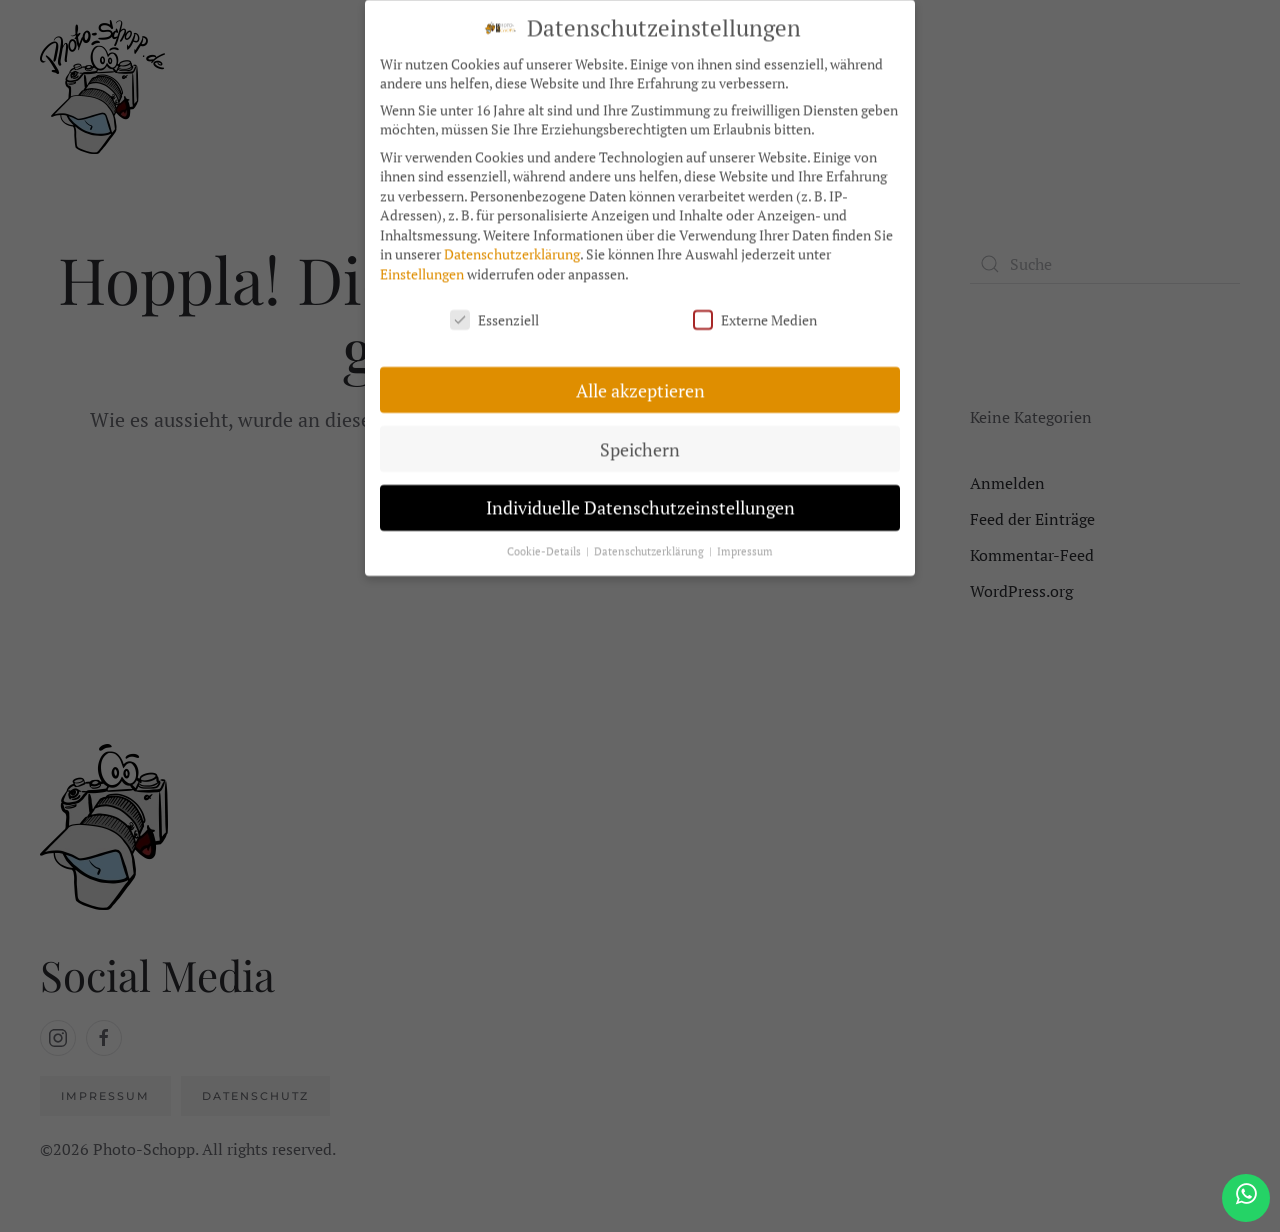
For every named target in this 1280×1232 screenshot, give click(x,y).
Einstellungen (422, 264)
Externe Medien (755, 309)
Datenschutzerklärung (512, 244)
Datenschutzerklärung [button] (650, 542)
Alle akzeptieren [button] (640, 380)
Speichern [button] (640, 439)
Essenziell (494, 309)
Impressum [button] (745, 542)
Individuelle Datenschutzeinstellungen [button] (640, 498)
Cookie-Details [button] (545, 542)
